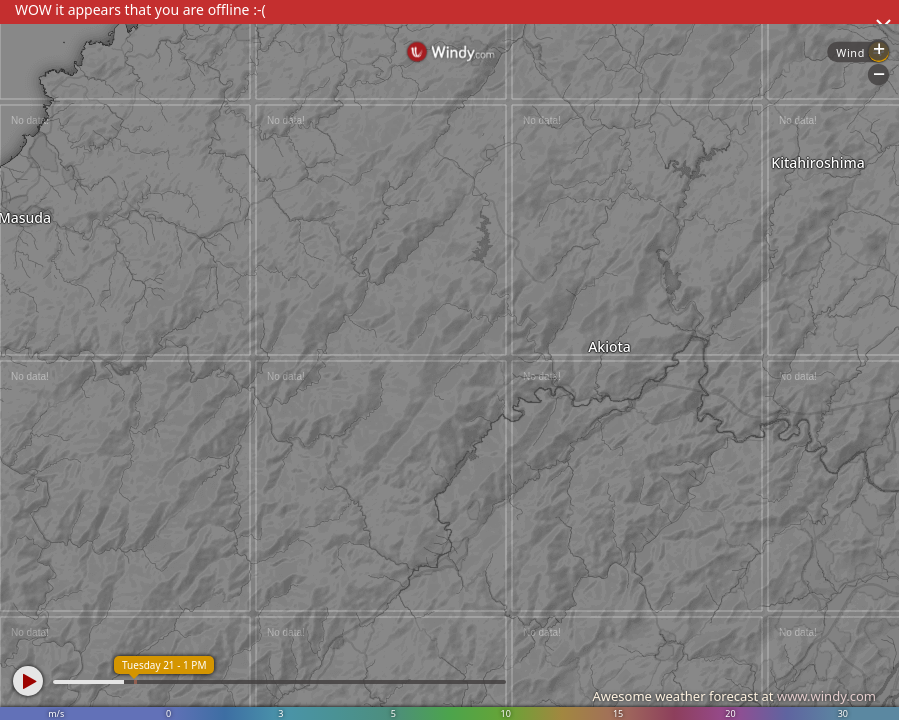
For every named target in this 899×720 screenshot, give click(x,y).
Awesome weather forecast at (734, 696)
